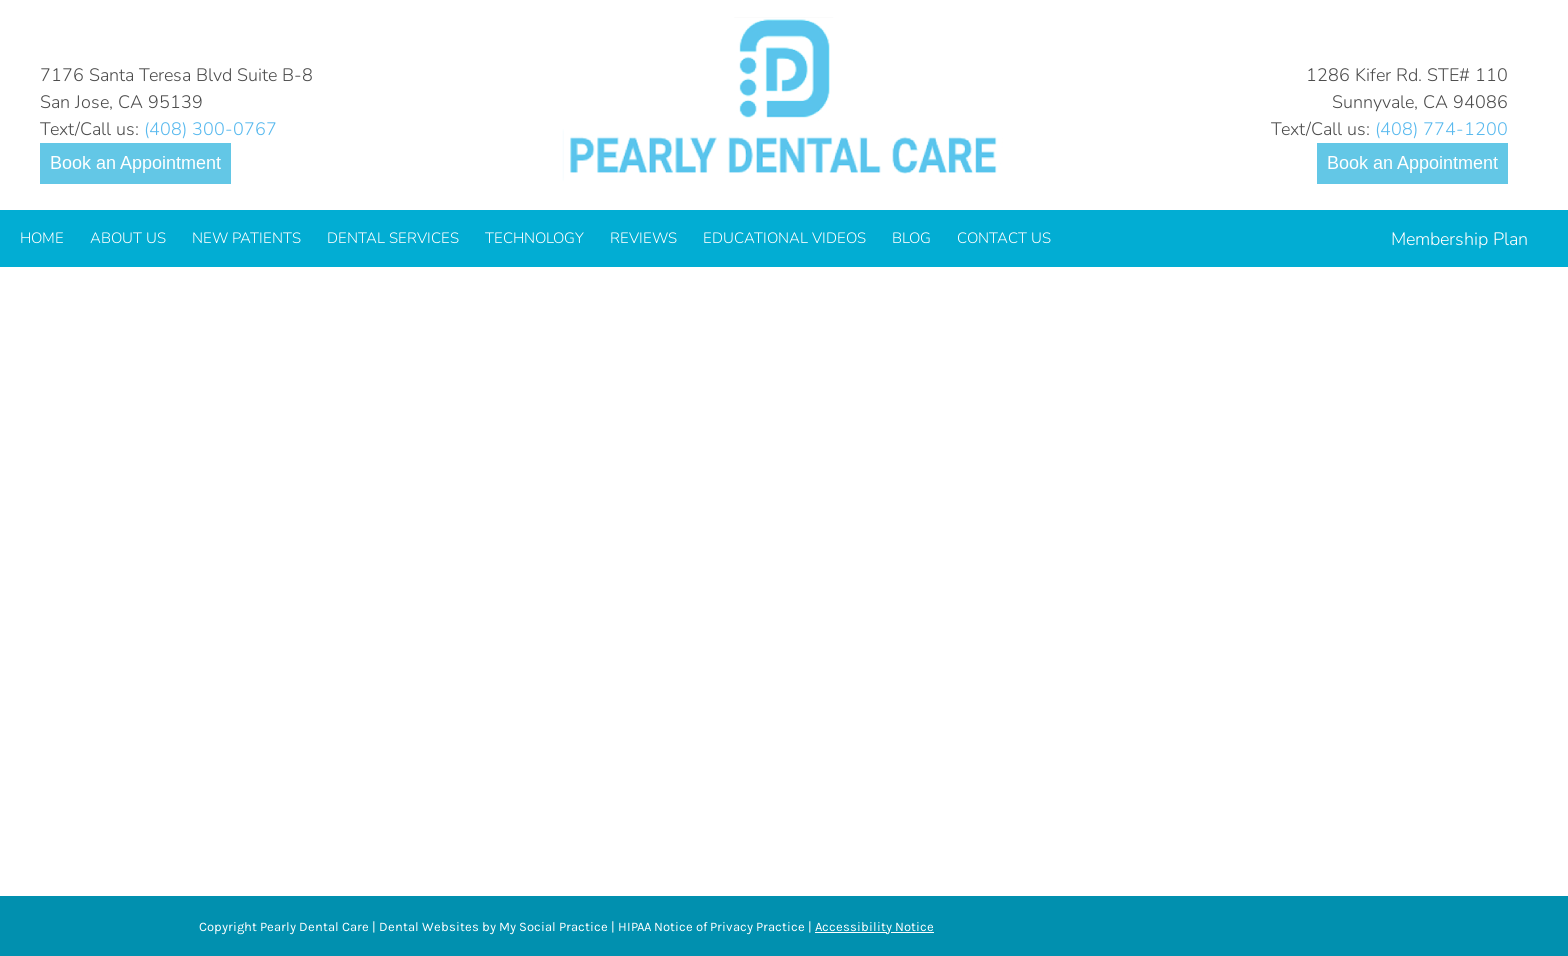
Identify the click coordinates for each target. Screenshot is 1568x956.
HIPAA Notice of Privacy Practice (711, 926)
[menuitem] (42, 238)
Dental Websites (429, 926)
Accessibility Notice (874, 926)
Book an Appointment (135, 163)
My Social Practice (552, 926)
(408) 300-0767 (210, 129)
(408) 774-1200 (1441, 129)
